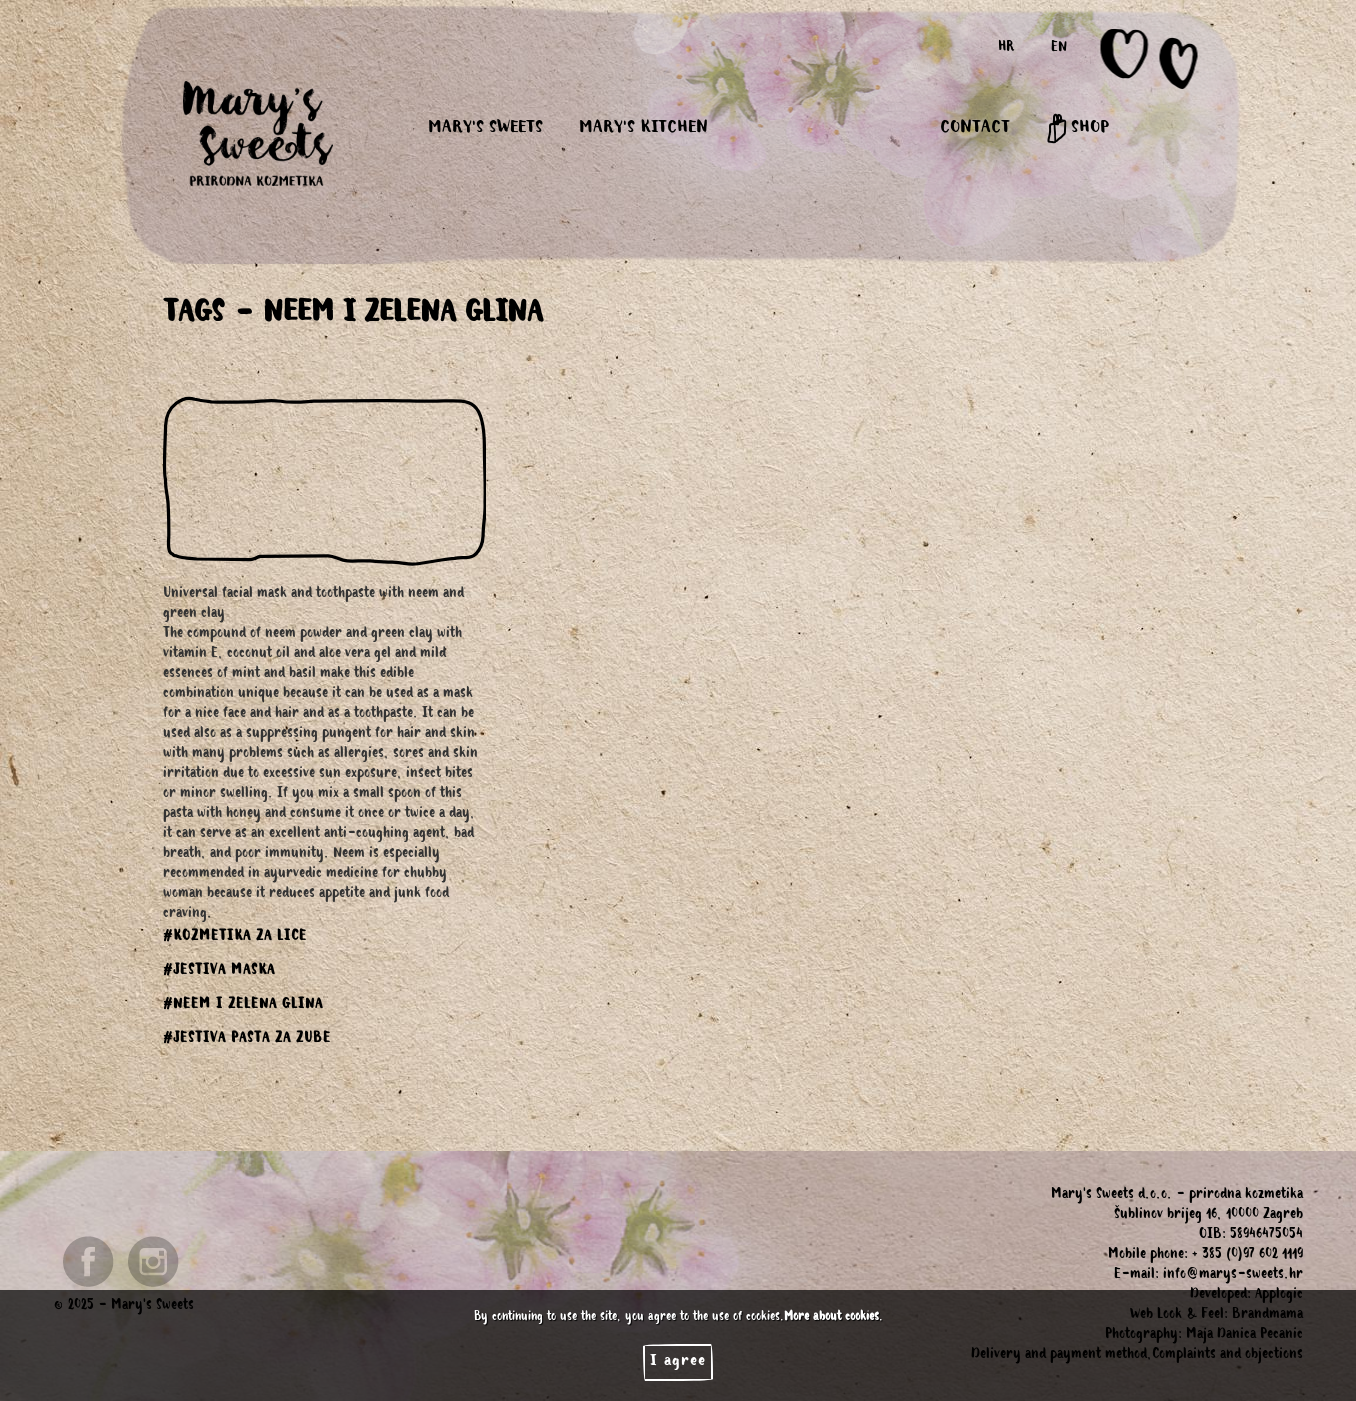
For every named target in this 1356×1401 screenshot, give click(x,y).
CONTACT (975, 129)
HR (1006, 49)
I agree (678, 1362)
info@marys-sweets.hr (1233, 1276)
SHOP (1077, 129)
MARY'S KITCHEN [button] (643, 129)
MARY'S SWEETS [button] (485, 129)
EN (1059, 49)
